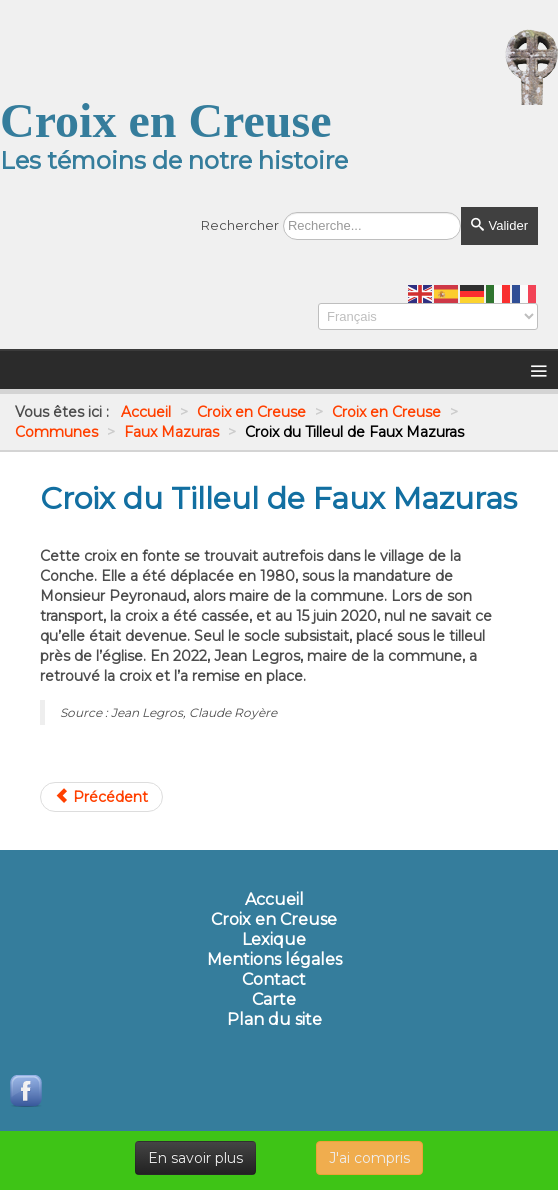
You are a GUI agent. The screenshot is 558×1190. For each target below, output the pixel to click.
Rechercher (240, 225)
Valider (499, 225)
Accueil (274, 900)
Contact (274, 980)
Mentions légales (274, 960)
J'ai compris (369, 1158)
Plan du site (274, 1020)
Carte (274, 1000)
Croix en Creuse (274, 920)
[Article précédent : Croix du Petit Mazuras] (101, 797)
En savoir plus (195, 1158)
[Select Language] (428, 316)
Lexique (274, 940)
